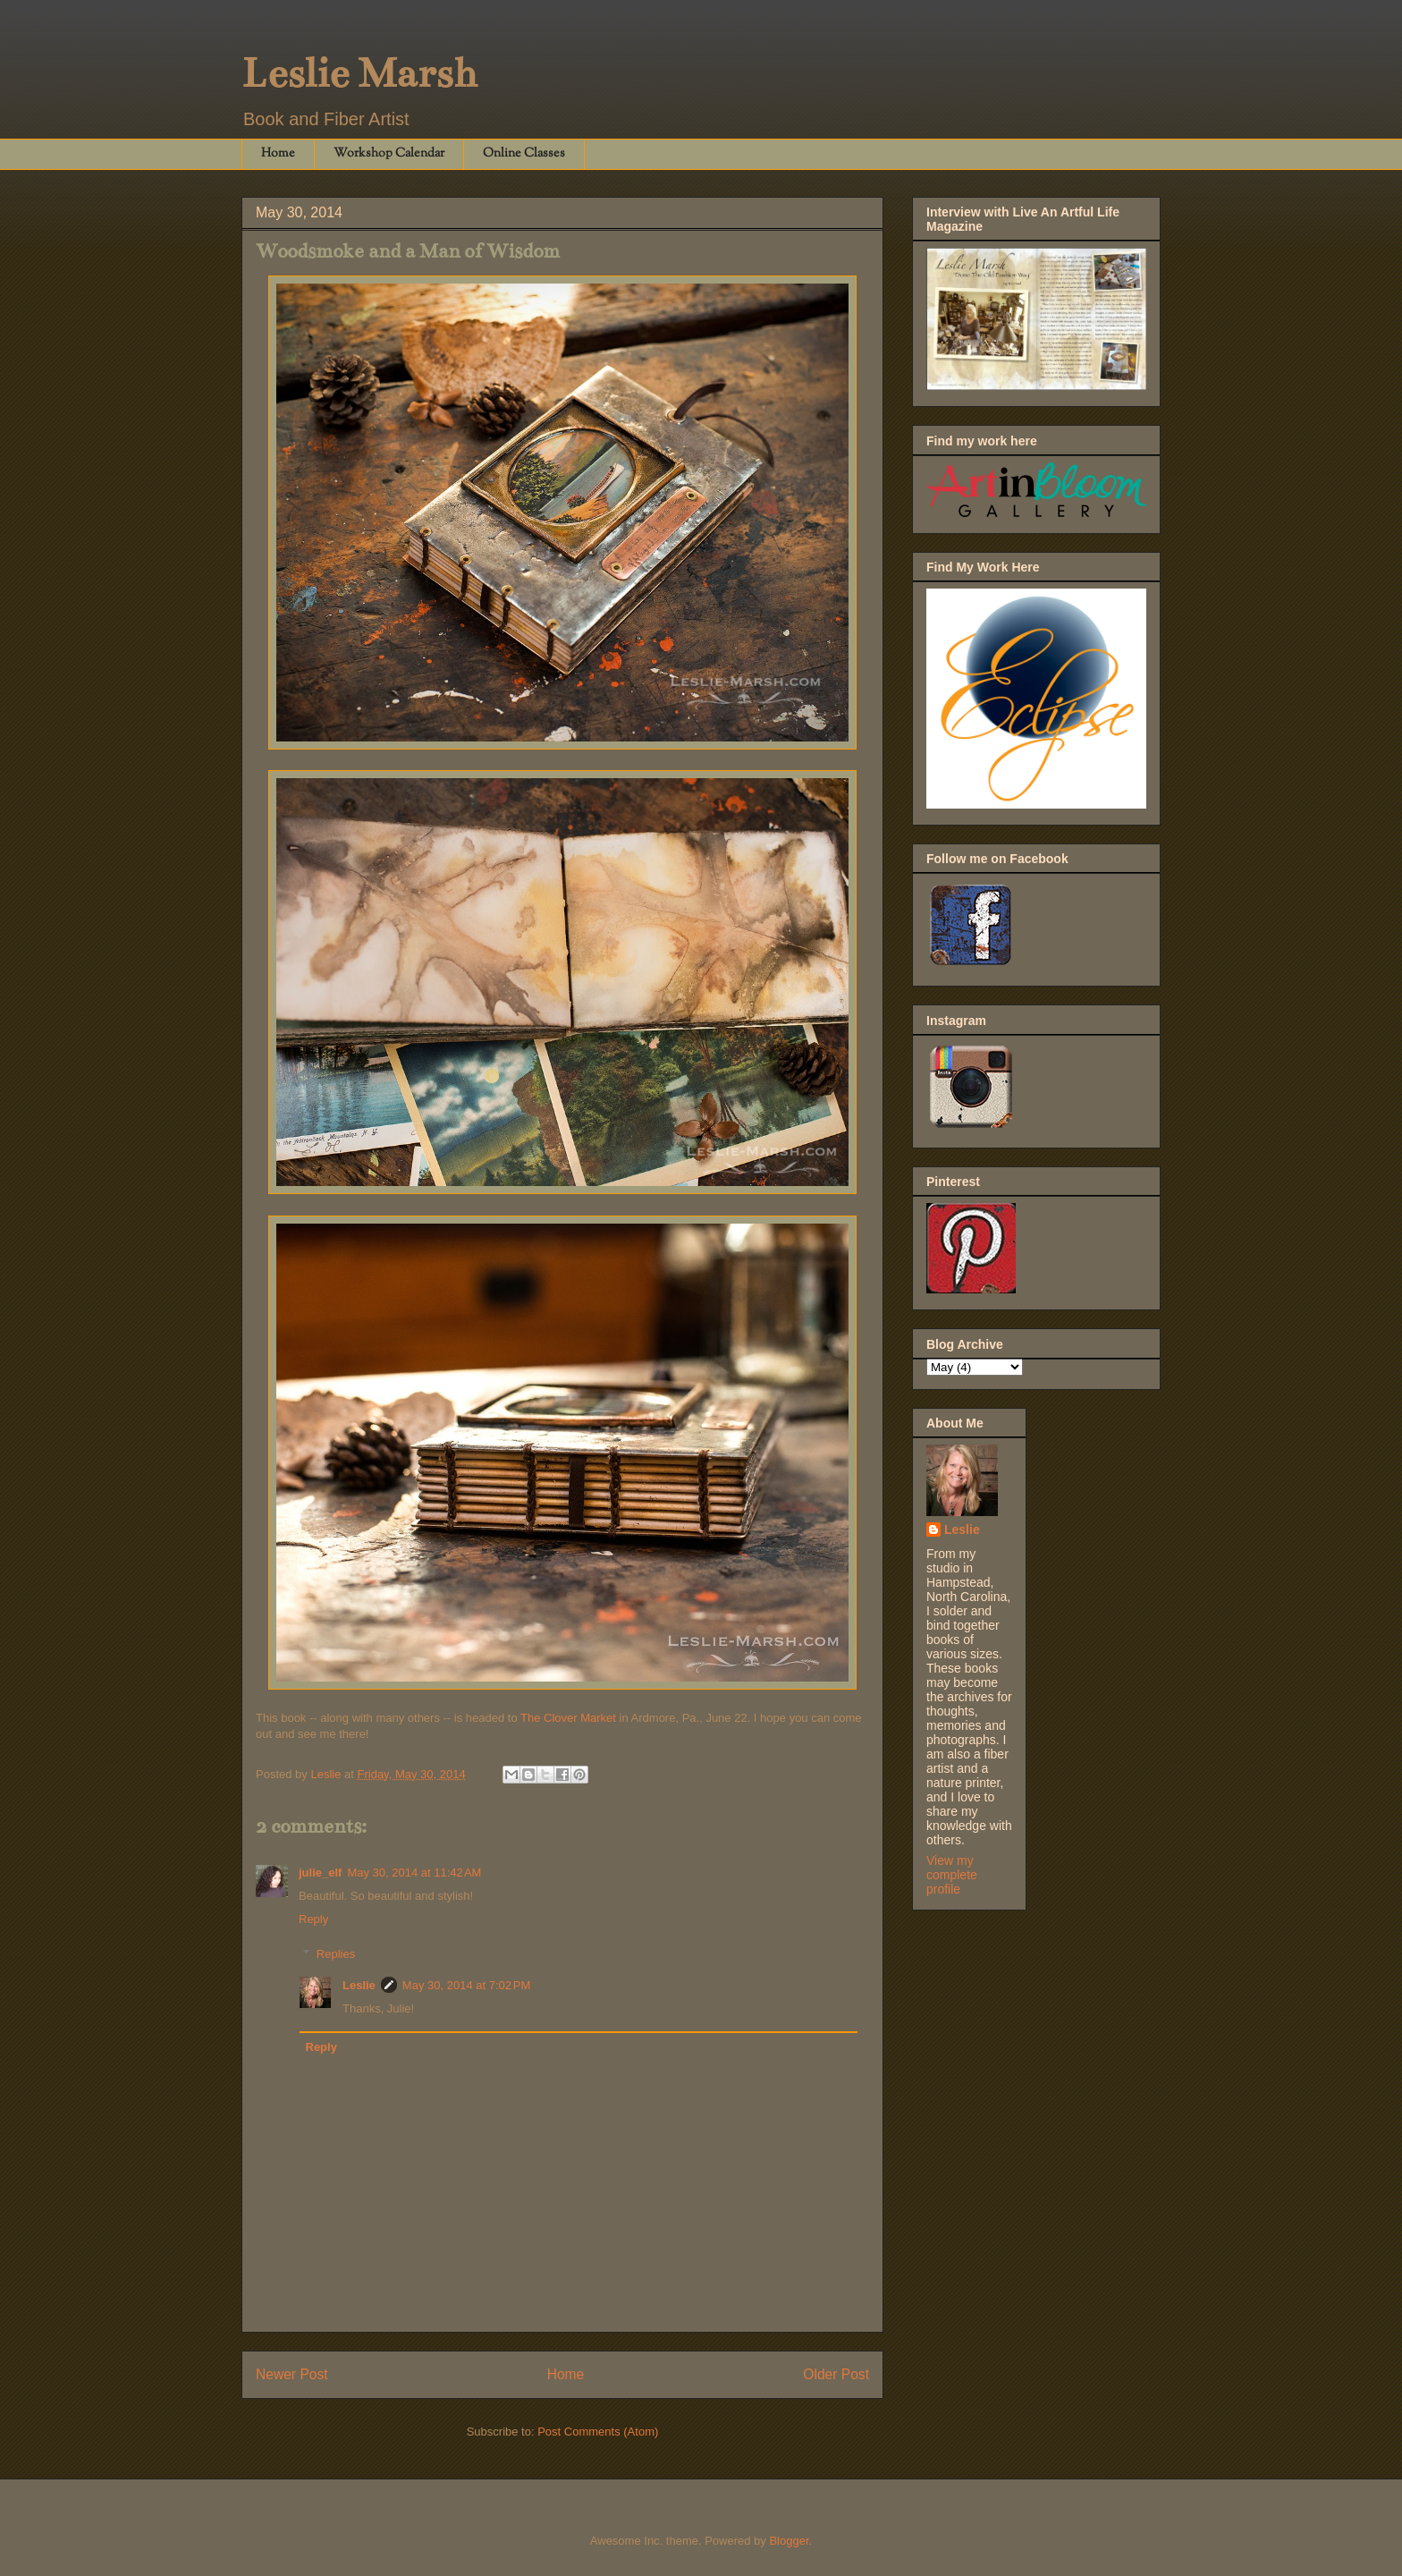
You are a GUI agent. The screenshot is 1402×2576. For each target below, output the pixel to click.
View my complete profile (951, 1874)
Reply (313, 1919)
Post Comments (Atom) (597, 2431)
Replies (336, 1954)
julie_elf (320, 1872)
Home (278, 154)
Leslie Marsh (359, 73)
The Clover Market (568, 1717)
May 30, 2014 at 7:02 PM (466, 1985)
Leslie (359, 1985)
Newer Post (292, 2374)
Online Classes (524, 154)
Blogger (788, 2540)
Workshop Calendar (389, 154)
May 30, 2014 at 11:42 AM (414, 1872)
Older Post (836, 2374)
